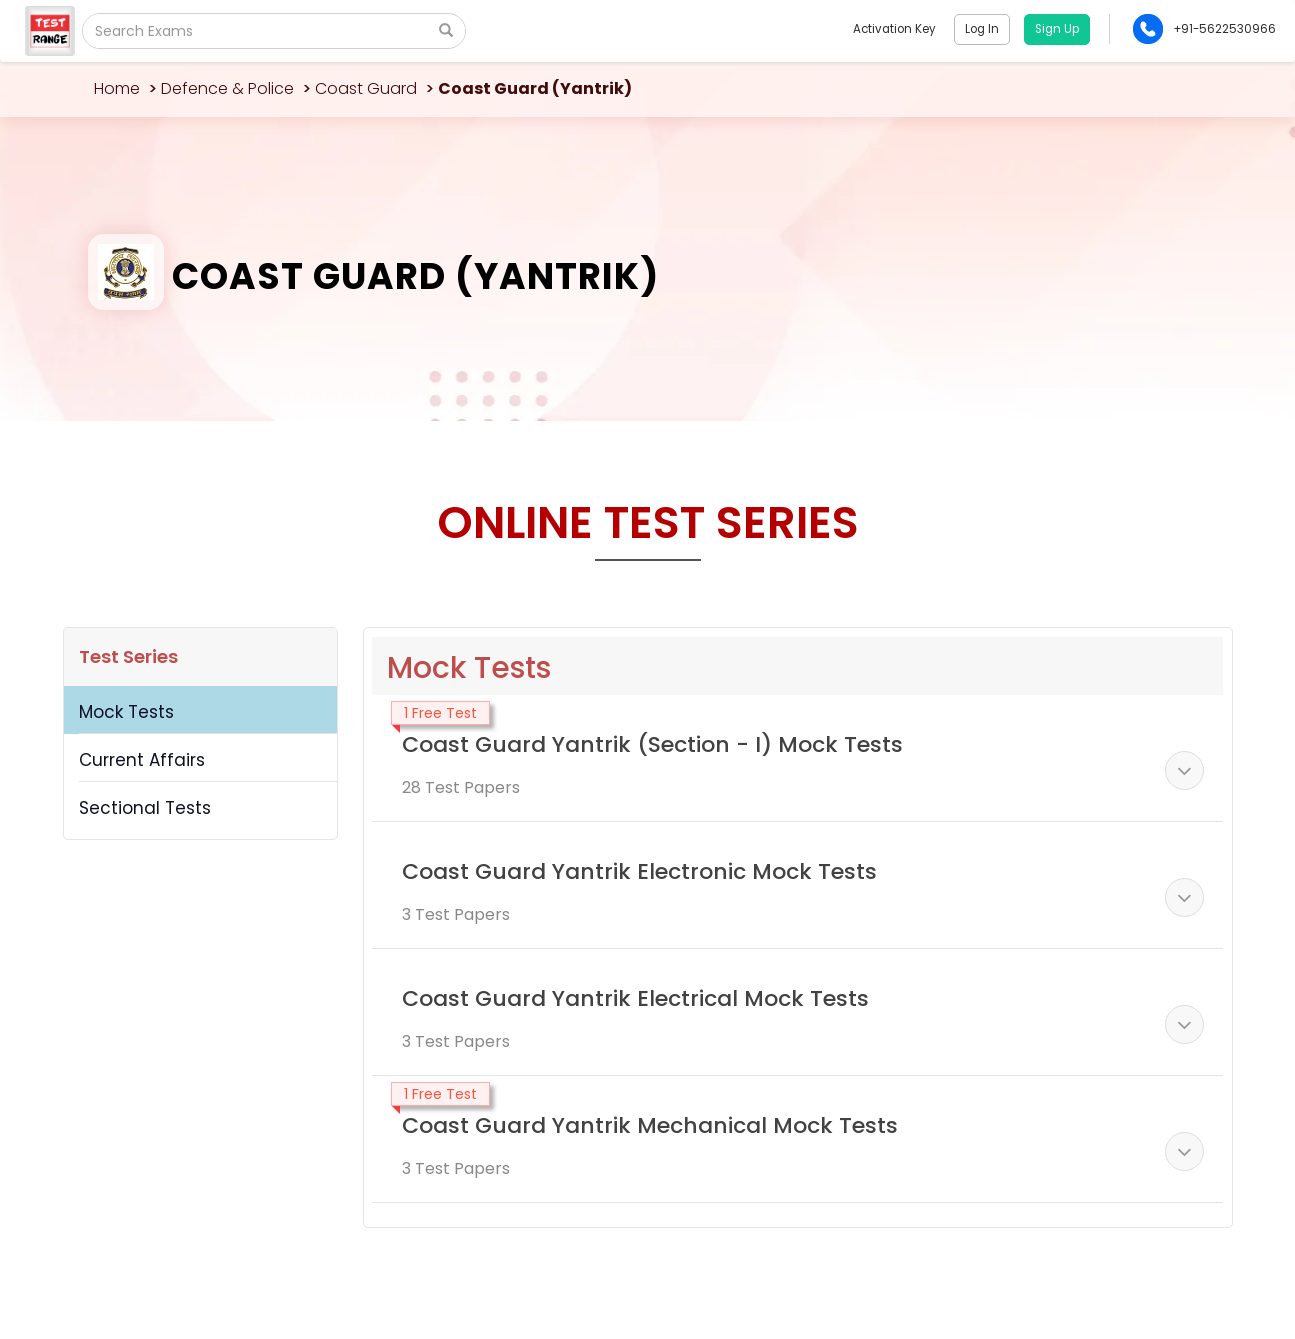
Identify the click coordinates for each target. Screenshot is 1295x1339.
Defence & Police (227, 88)
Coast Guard (366, 88)
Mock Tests (126, 712)
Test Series (128, 656)
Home (117, 88)
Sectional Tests (145, 808)
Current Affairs (142, 760)
